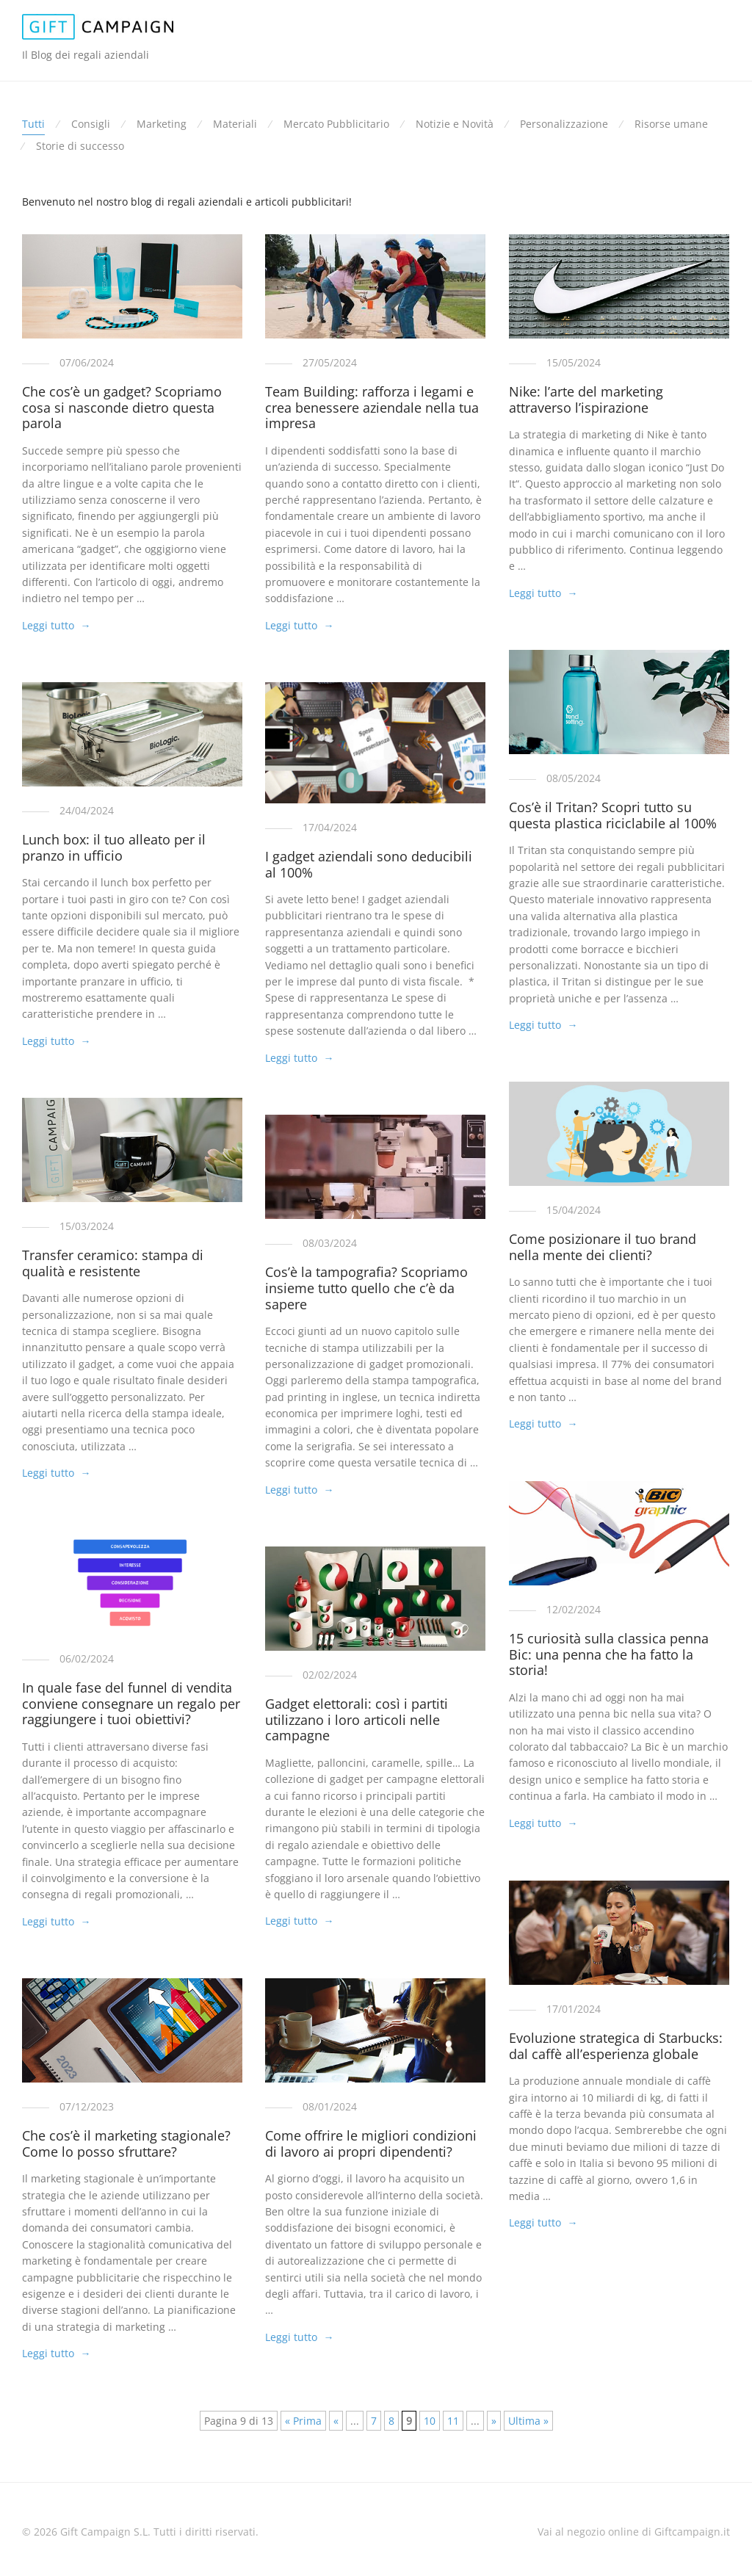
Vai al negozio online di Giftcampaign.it (634, 2532)
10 (429, 2421)
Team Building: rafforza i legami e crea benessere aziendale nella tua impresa (372, 407)
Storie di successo (80, 146)
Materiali (235, 124)
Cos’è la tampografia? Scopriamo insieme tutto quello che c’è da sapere (366, 1287)
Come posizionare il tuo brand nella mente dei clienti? (602, 1247)
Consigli (90, 124)
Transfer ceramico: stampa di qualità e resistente (112, 1263)
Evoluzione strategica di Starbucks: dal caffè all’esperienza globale (616, 2046)
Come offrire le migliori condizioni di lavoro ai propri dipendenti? (371, 2143)
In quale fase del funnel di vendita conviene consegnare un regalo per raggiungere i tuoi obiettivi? (131, 1703)
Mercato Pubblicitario (336, 124)
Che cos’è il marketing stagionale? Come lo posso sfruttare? (126, 2143)
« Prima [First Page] (303, 2421)
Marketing (162, 124)
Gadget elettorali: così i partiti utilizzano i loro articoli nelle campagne (356, 1719)
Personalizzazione (564, 124)
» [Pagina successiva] (493, 2421)
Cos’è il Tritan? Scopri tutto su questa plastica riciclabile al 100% (613, 815)
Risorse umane (671, 124)
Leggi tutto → (56, 625)
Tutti (33, 124)
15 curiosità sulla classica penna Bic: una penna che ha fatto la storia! (609, 1654)
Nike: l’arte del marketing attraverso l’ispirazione (586, 399)
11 (453, 2421)
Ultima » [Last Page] (528, 2421)
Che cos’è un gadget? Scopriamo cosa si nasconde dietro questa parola (122, 407)
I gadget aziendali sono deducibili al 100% (368, 864)
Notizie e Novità (455, 124)
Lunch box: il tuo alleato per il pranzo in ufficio (114, 847)
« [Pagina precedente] (336, 2421)
